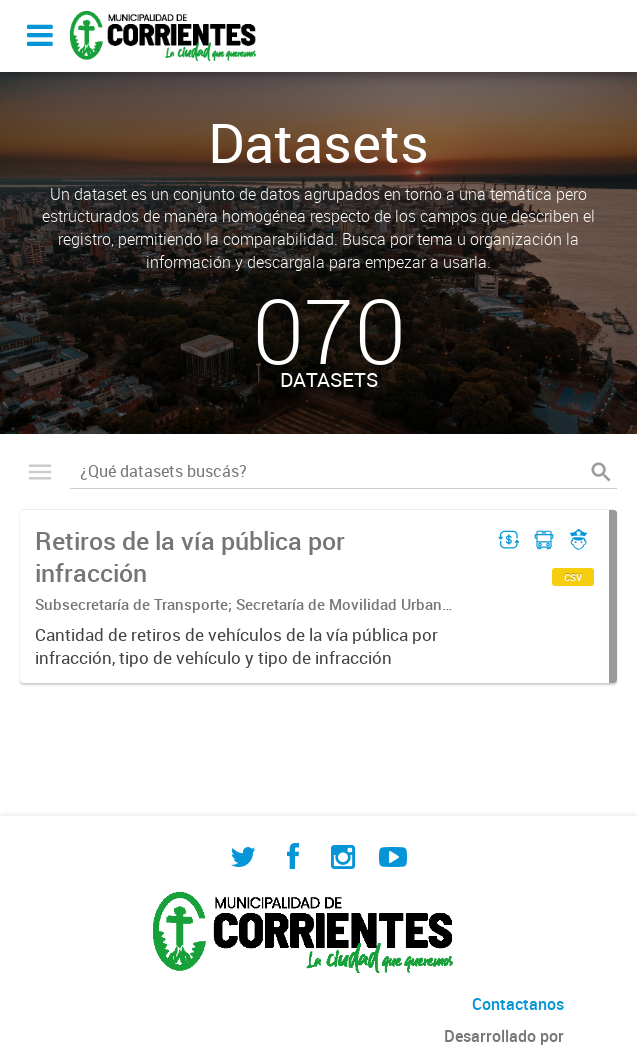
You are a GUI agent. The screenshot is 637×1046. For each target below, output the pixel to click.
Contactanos (518, 1004)
